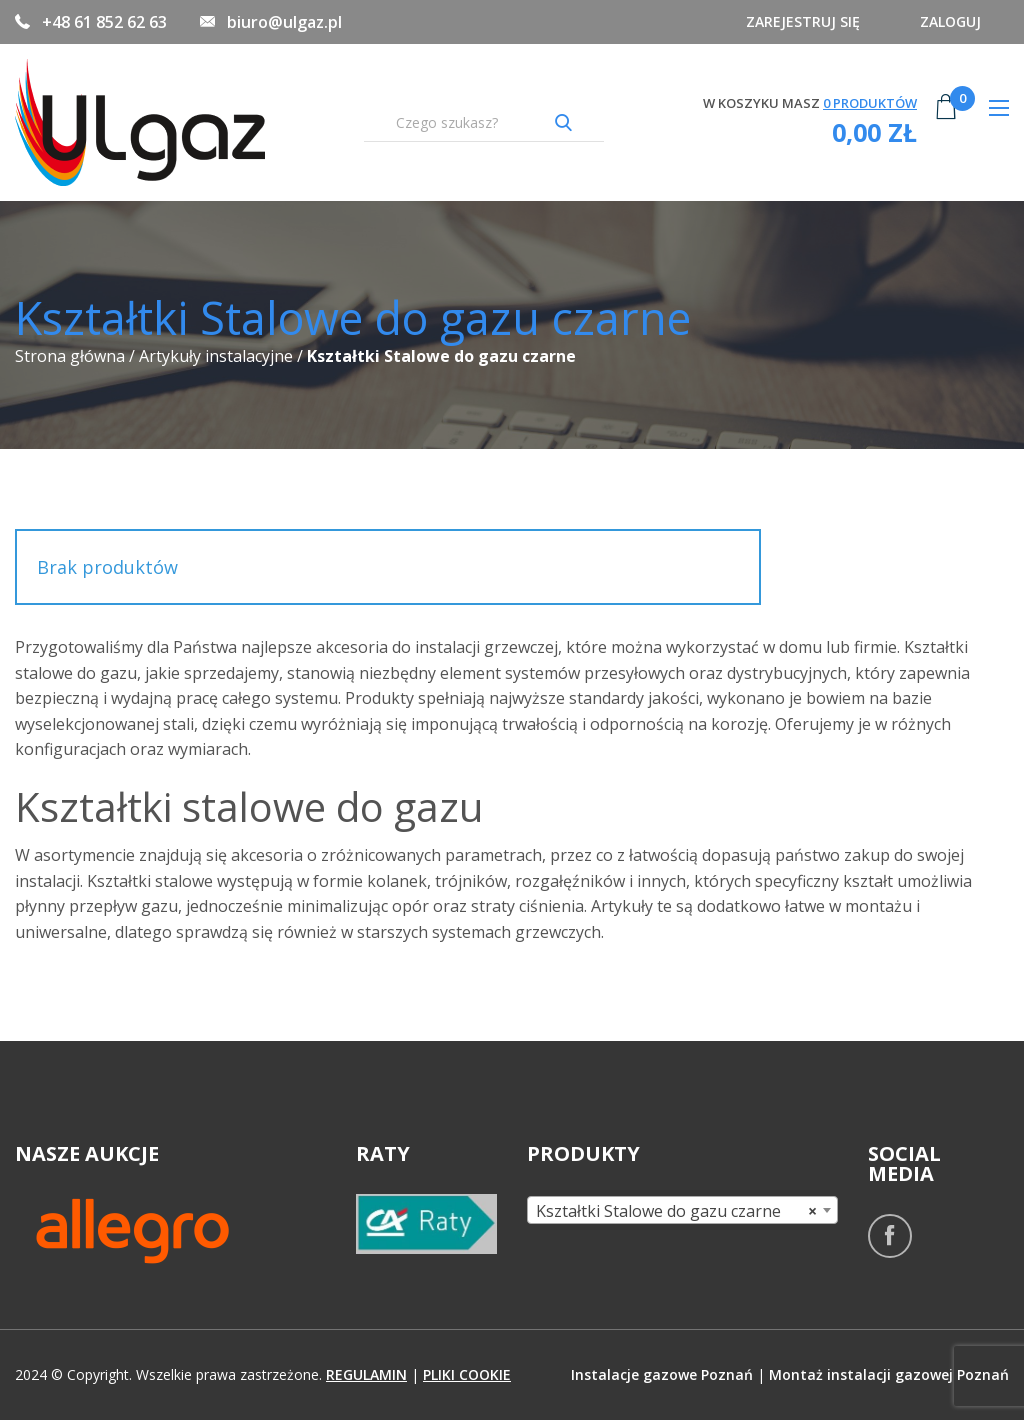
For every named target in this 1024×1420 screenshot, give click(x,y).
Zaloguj (948, 21)
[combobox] (682, 1210)
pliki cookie (467, 1374)
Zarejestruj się (797, 21)
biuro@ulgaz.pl (284, 22)
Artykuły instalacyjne (216, 356)
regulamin (366, 1374)
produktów (870, 103)
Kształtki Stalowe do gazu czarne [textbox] (676, 1211)
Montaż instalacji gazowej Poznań (889, 1374)
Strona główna (70, 356)
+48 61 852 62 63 (104, 22)
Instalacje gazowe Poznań (662, 1374)
